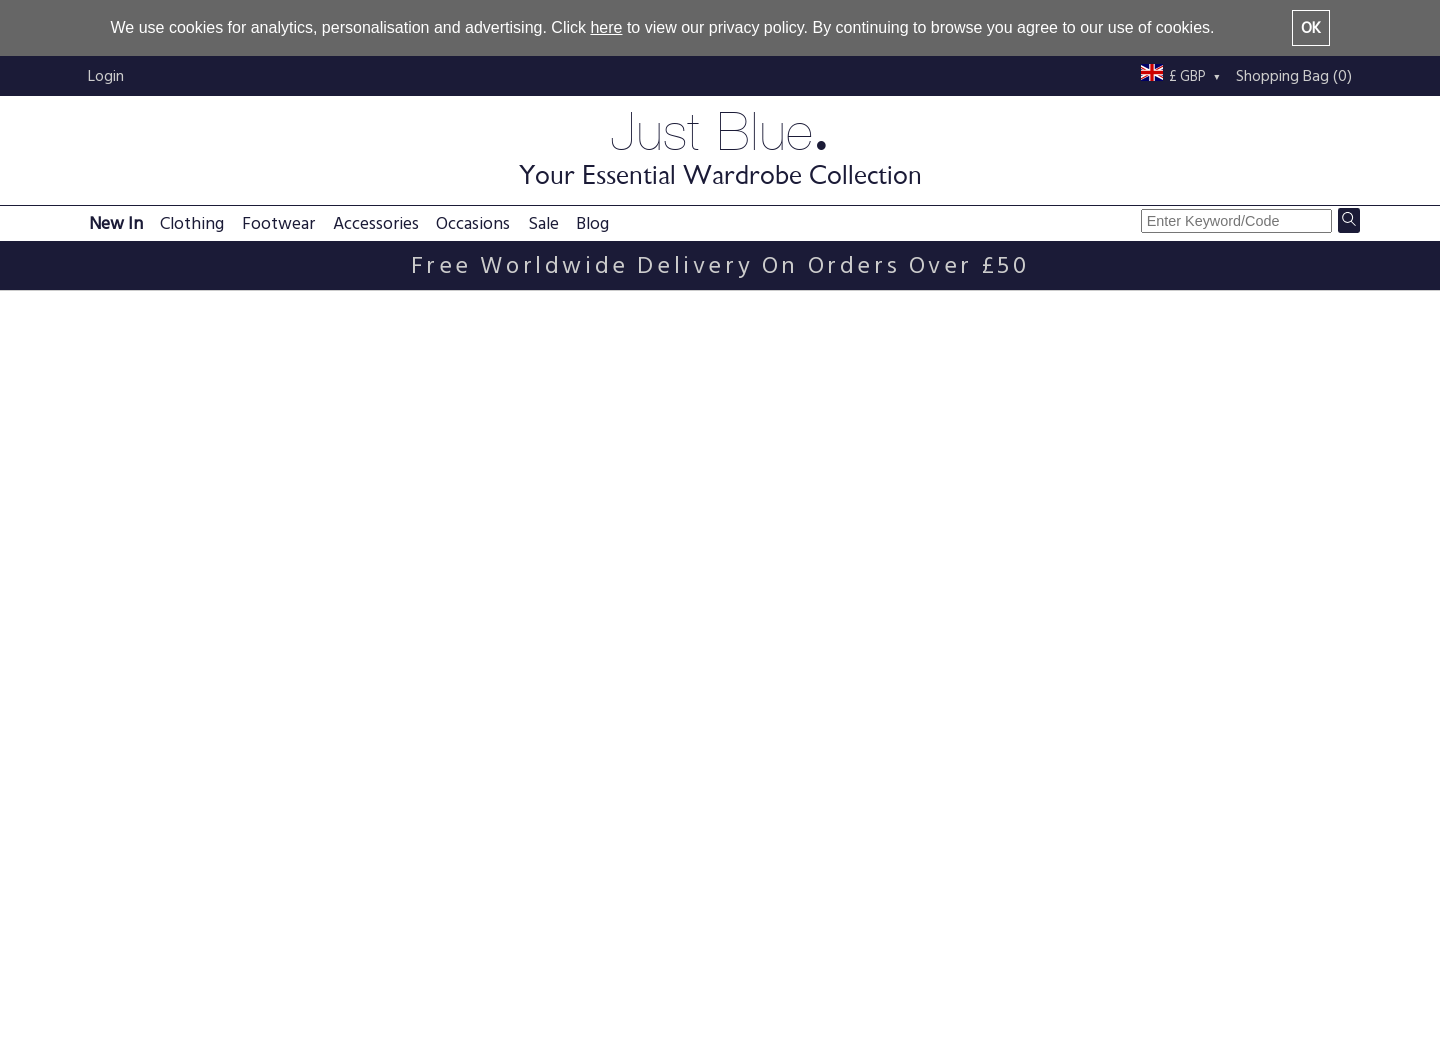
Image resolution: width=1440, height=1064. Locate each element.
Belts (148, 311)
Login (106, 76)
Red (112, 710)
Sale (543, 223)
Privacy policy (638, 956)
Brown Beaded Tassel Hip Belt (517, 787)
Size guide (626, 1004)
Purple (120, 686)
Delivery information (404, 980)
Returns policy (383, 1004)
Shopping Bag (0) (1294, 76)
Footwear (278, 223)
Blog (592, 223)
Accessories (376, 223)
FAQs (353, 956)
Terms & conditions (658, 980)
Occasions (473, 223)
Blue (113, 638)
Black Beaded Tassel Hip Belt (748, 787)
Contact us (885, 980)
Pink (113, 662)
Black (116, 590)
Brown (120, 614)
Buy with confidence (918, 1004)
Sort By (1179, 363)
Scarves (124, 454)
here (606, 27)
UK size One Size (151, 522)
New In (116, 223)
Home (98, 311)
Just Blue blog (1150, 956)
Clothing (192, 223)
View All (1321, 501)
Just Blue (720, 146)
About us (879, 956)
